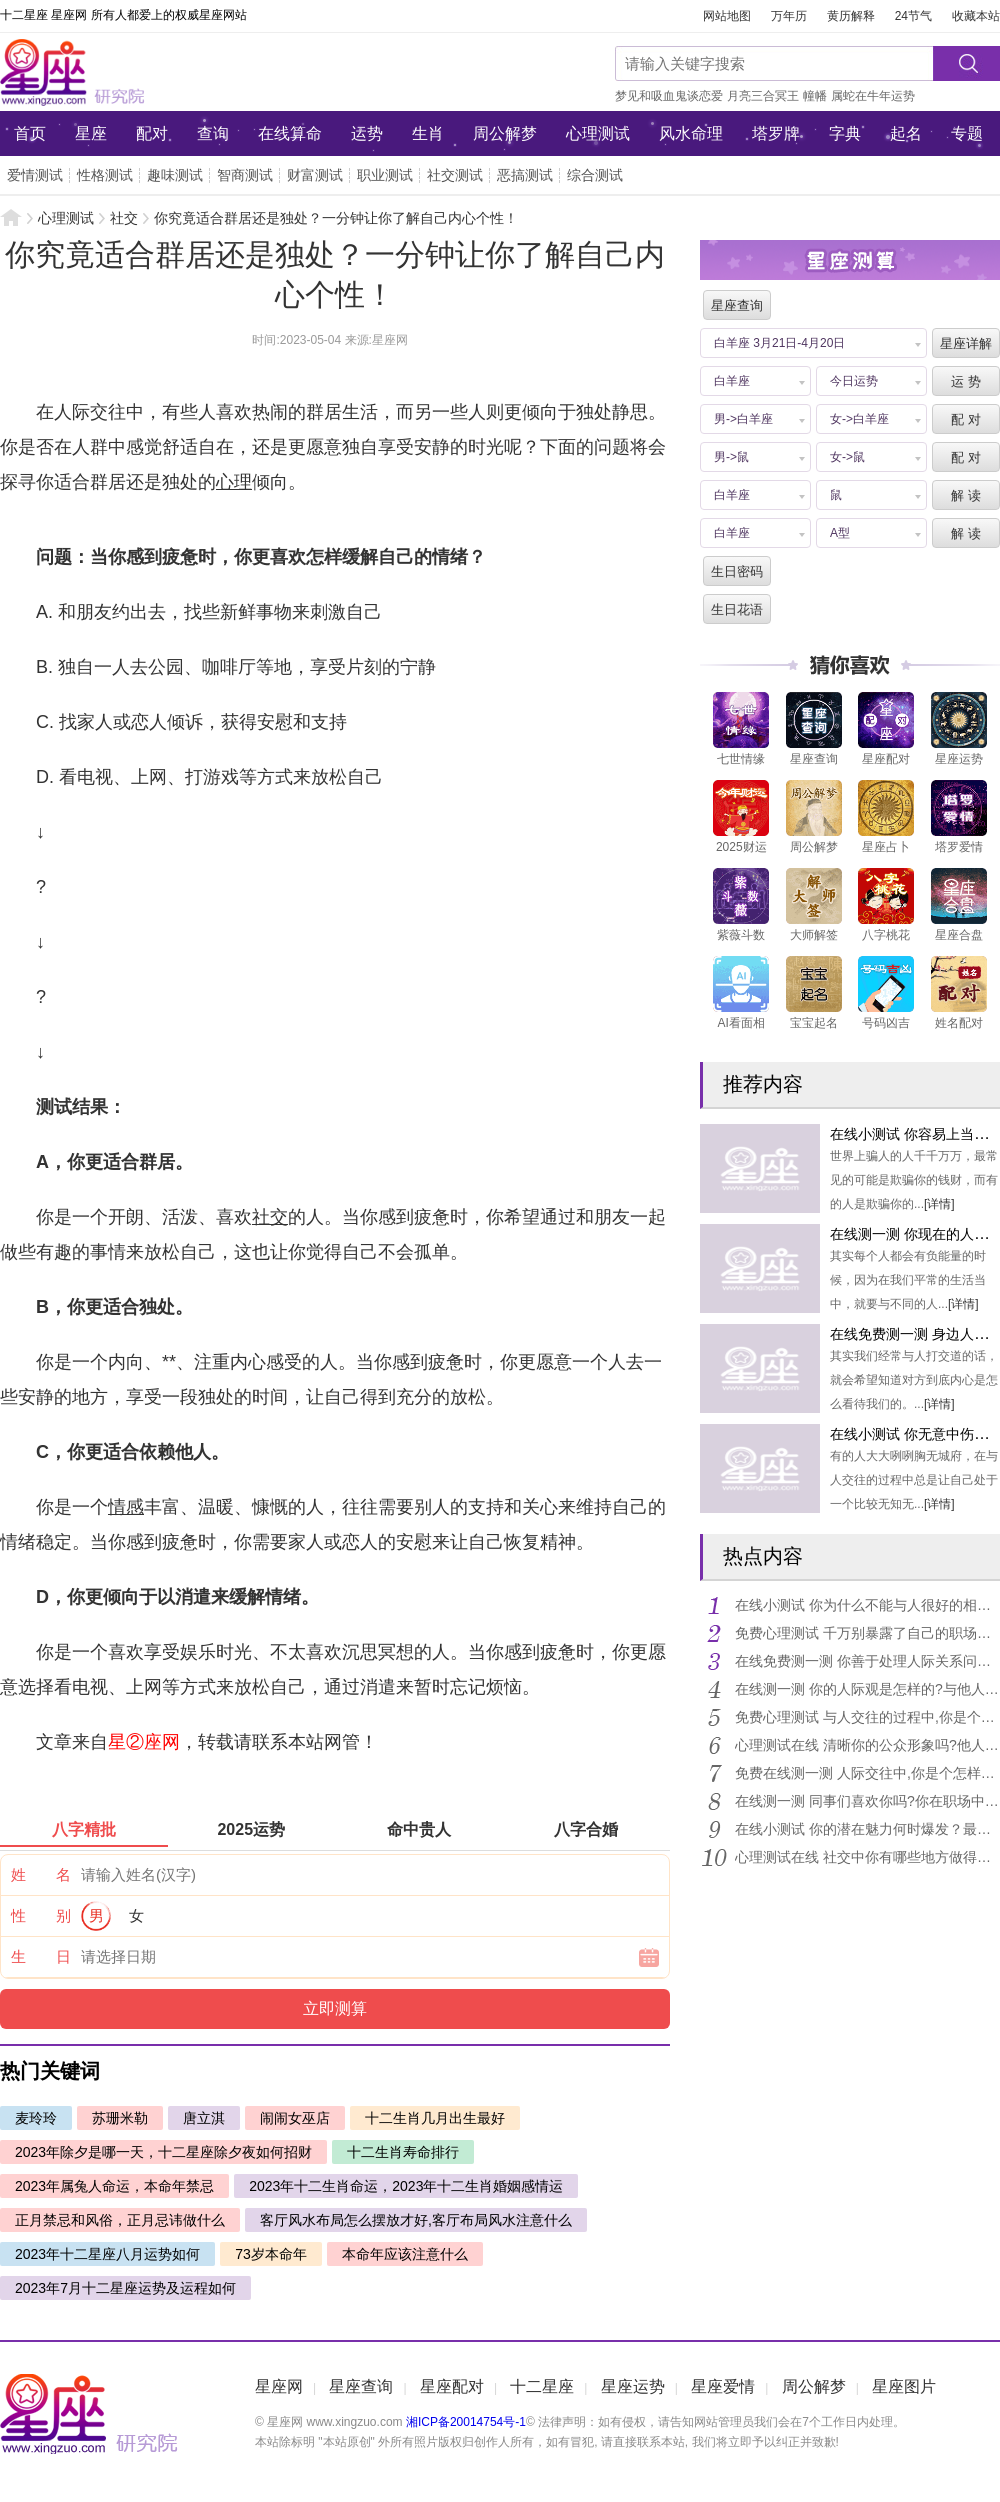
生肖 (428, 133)
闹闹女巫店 (295, 2118)
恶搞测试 (525, 175)
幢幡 (815, 96)
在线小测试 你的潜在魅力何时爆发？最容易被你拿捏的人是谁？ (867, 1829)
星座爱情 (723, 2386)
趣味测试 (175, 175)
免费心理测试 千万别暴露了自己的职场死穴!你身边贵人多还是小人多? (867, 1633)
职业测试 (385, 175)
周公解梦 (505, 133)
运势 (367, 133)
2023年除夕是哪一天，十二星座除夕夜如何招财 (163, 2152)
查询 (213, 133)
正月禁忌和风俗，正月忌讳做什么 (120, 2220)
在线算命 (290, 133)
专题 (967, 133)
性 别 (41, 1915)
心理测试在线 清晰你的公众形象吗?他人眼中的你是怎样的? (867, 1745)
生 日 (41, 1956)
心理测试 (598, 133)
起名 (906, 133)
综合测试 (595, 175)
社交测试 (455, 175)
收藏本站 (976, 16)
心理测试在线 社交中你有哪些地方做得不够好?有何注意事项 (867, 1857)
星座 (91, 133)
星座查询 (361, 2386)
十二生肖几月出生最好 (435, 2118)
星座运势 (633, 2386)
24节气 (913, 16)
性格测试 (105, 175)
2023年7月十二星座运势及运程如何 (125, 2288)
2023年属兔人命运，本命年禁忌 (114, 2186)
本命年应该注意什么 (405, 2254)
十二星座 (542, 2386)
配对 (152, 133)
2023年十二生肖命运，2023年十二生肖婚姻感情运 (406, 2186)
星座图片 (904, 2386)
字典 (845, 133)
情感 (126, 1507)
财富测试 (315, 175)
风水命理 (691, 133)
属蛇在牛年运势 (873, 96)
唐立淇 (204, 2118)
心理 (234, 482)
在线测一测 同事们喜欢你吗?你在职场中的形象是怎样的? (867, 1801)
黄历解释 (851, 16)
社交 (124, 218)
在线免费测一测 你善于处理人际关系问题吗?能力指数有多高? (867, 1661)
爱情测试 (35, 175)
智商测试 (245, 175)
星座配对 (452, 2386)
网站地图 (727, 16)
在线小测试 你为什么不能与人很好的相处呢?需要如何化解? (867, 1605)
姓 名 (41, 1874)
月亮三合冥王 (763, 96)
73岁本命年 (271, 2254)
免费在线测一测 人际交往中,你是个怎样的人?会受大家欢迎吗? (867, 1773)
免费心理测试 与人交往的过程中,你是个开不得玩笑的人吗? (867, 1717)
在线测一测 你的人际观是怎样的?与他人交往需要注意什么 (867, 1689)
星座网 (135, 72)
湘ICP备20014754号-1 (466, 2422)
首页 (30, 133)
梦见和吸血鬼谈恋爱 (669, 96)
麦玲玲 (36, 2118)
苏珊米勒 (120, 2118)
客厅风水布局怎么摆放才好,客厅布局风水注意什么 (416, 2220)
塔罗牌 (776, 133)
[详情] (939, 1204)
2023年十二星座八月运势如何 (107, 2254)
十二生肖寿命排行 (403, 2152)
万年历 (789, 16)
